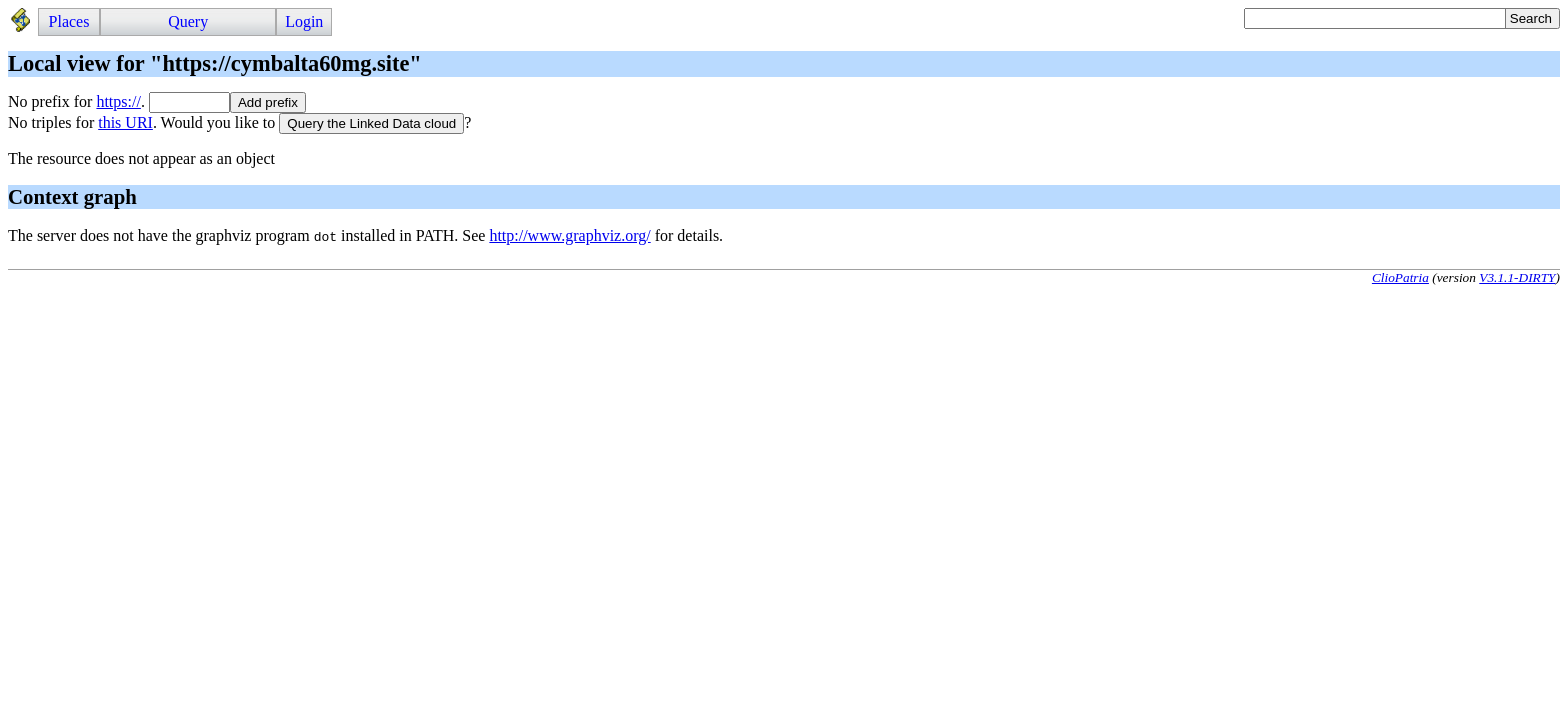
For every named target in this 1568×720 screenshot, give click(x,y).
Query (188, 21)
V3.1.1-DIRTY (1517, 277)
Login (304, 21)
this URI (125, 122)
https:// (118, 101)
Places (69, 21)
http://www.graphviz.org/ (569, 235)
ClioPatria (1400, 277)
